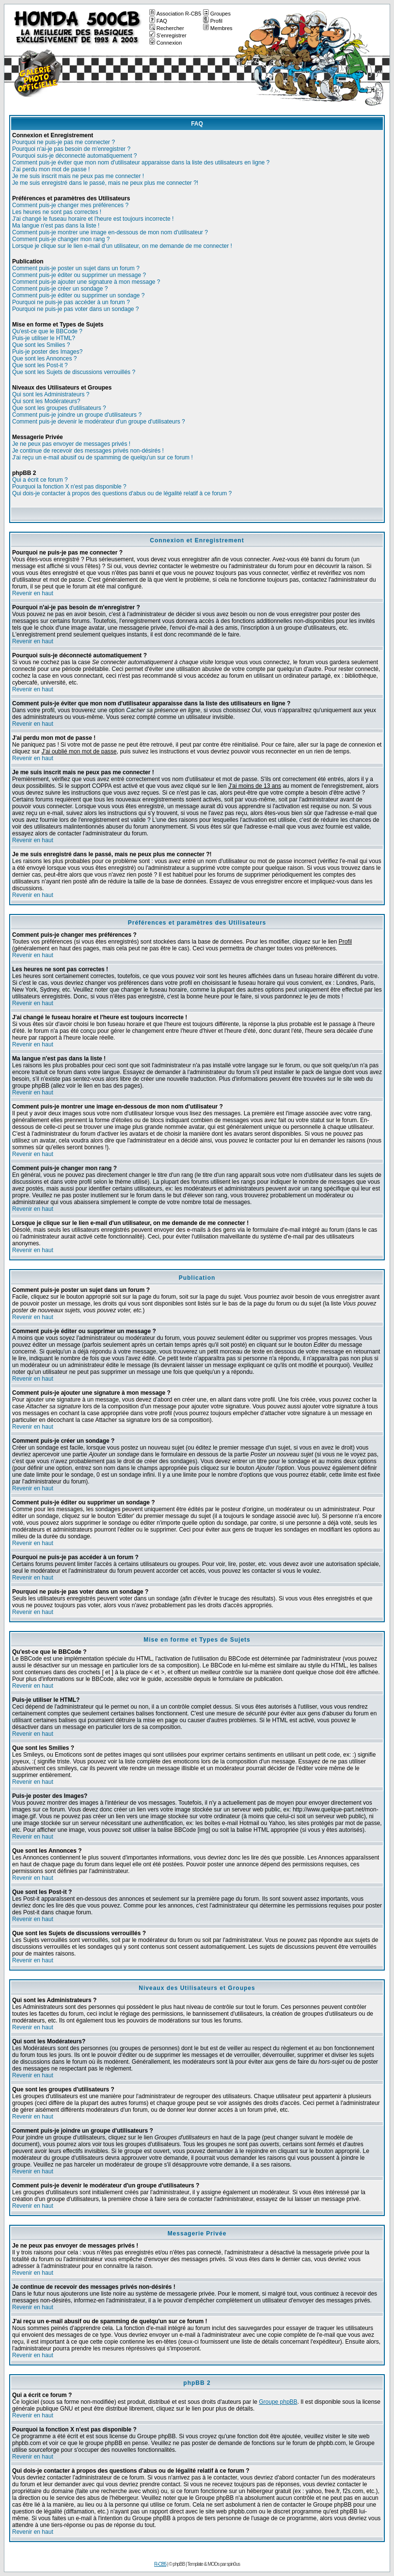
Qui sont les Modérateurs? (46, 401)
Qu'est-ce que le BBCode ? (47, 331)
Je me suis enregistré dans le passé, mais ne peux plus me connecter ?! (105, 182)
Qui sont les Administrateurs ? (50, 394)
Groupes (217, 13)
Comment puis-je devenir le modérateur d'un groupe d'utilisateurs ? (98, 421)
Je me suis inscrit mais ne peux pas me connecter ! (78, 176)
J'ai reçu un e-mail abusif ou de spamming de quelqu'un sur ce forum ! (102, 457)
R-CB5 (160, 2564)
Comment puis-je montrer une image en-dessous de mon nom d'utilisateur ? (110, 232)
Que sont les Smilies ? (41, 345)
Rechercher (166, 28)
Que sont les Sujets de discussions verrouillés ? (73, 372)
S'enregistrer (168, 35)
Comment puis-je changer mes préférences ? (70, 205)
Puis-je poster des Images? (47, 351)
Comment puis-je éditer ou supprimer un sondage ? (78, 295)
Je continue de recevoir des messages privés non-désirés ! (88, 450)
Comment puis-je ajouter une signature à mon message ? (86, 281)
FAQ (158, 21)
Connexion (165, 43)
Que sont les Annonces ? (44, 358)
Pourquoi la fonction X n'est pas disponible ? (69, 486)
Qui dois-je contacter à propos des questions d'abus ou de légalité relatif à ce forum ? (122, 493)
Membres (218, 28)
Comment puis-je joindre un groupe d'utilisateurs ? (77, 414)
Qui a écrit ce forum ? (40, 479)
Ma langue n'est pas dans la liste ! (55, 225)
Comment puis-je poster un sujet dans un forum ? (76, 268)
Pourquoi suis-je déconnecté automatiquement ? (74, 155)
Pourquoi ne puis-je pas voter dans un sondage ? (75, 309)
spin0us (233, 2564)
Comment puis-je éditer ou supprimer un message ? (79, 275)
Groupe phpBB (278, 2401)
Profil (212, 21)
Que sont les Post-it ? (40, 365)
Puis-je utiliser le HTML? (43, 338)
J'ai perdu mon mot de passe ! (51, 169)
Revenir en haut (32, 593)
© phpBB (177, 2564)
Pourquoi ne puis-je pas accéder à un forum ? (71, 302)
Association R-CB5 (175, 13)
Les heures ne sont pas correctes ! (56, 212)
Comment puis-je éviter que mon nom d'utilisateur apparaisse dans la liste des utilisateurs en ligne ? (140, 162)
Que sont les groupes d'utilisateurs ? (59, 408)
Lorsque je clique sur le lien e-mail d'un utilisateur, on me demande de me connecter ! (122, 246)
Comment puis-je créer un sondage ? (60, 288)
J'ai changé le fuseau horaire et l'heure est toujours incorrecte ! (92, 218)
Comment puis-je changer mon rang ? (61, 239)
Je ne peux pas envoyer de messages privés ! (71, 443)
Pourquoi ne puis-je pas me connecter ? (63, 142)
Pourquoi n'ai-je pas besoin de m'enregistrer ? (71, 149)
